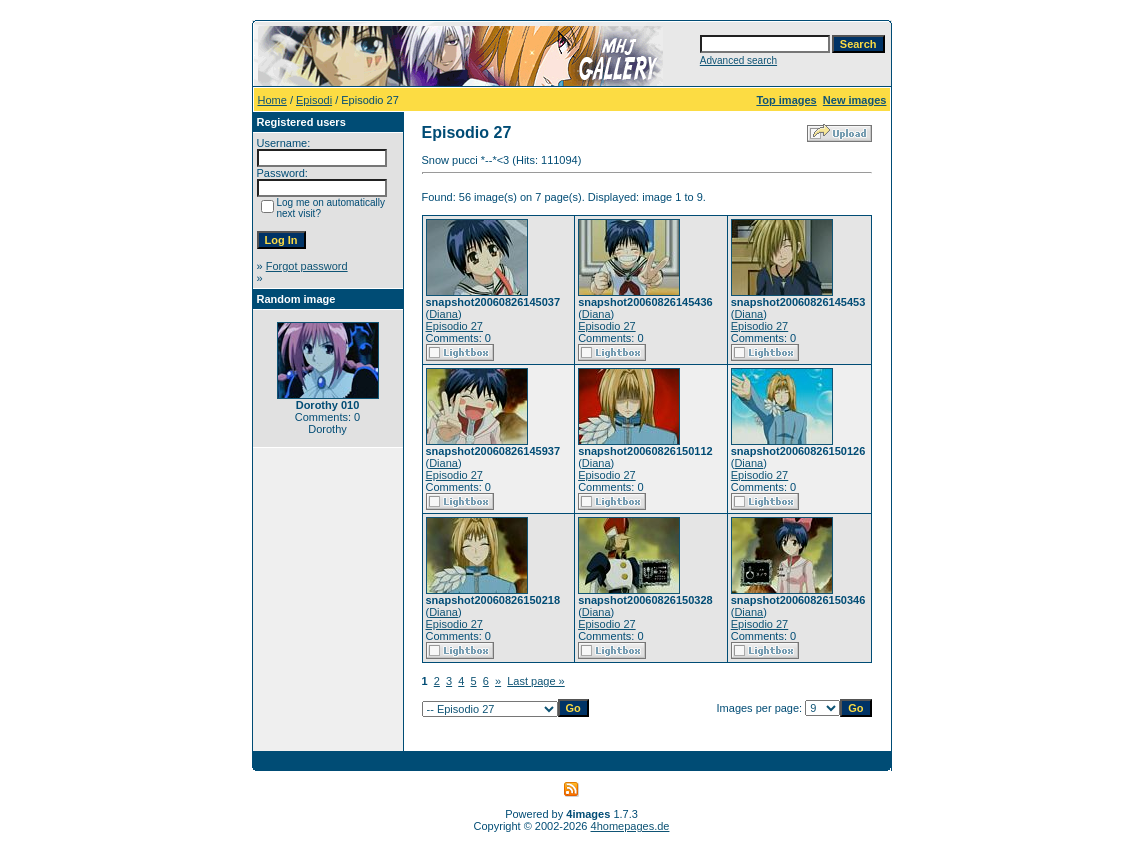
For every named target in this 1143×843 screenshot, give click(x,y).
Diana (443, 314)
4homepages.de (630, 826)
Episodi (314, 100)
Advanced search (738, 60)
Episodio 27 (455, 326)
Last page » (536, 681)
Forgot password (307, 266)
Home (272, 100)
